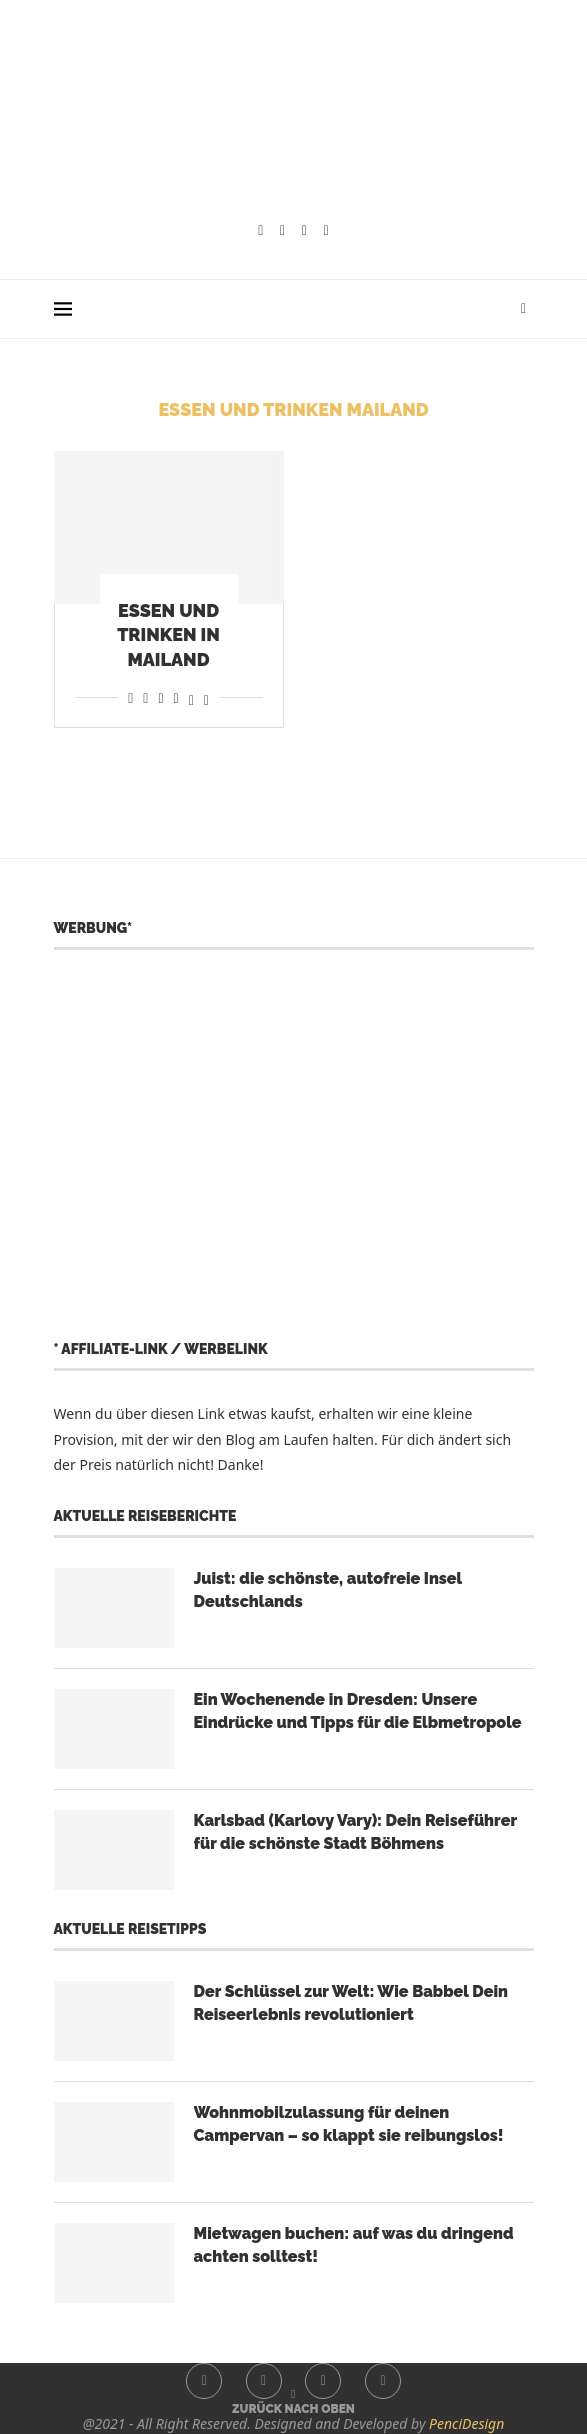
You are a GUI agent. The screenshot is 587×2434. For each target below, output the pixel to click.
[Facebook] (260, 231)
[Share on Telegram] (176, 697)
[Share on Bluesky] (206, 697)
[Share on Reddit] (145, 697)
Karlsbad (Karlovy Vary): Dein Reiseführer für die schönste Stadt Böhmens (355, 1831)
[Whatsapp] (326, 231)
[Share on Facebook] (130, 697)
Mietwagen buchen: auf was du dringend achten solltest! (354, 2244)
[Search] (524, 309)
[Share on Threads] (191, 697)
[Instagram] (282, 231)
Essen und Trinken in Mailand (168, 635)
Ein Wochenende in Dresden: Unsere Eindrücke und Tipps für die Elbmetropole (358, 1710)
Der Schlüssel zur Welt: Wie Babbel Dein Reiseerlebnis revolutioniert (351, 2002)
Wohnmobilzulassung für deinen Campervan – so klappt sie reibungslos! (349, 2123)
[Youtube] (304, 231)
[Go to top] (293, 2407)
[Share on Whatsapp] (160, 697)
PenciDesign (466, 2423)
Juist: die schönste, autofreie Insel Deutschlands (328, 1589)
